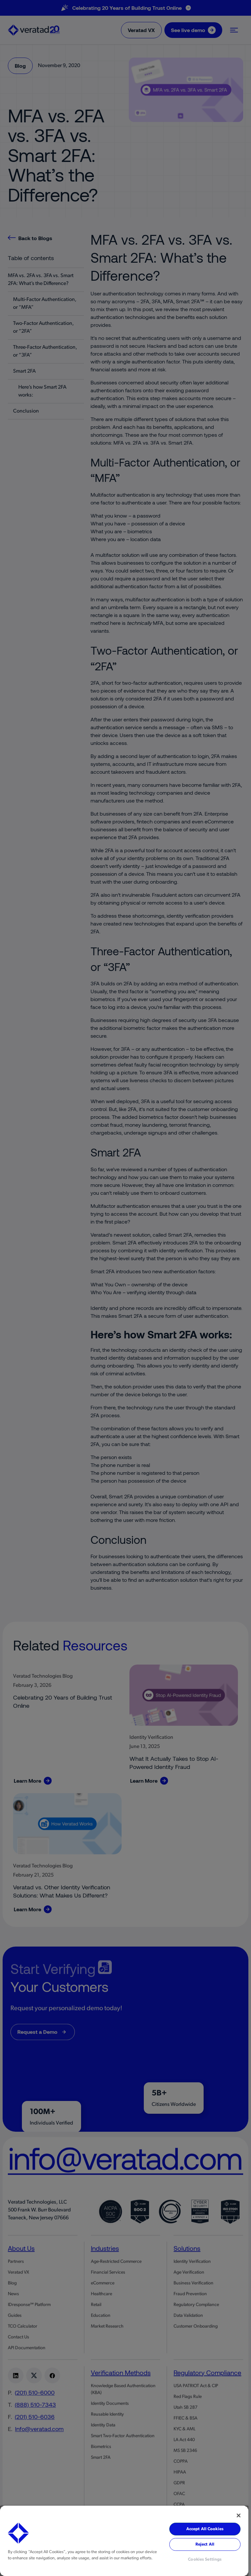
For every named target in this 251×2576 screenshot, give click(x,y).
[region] (124, 2541)
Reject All (204, 2544)
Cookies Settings (205, 2559)
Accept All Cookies (205, 2529)
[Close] (239, 2515)
